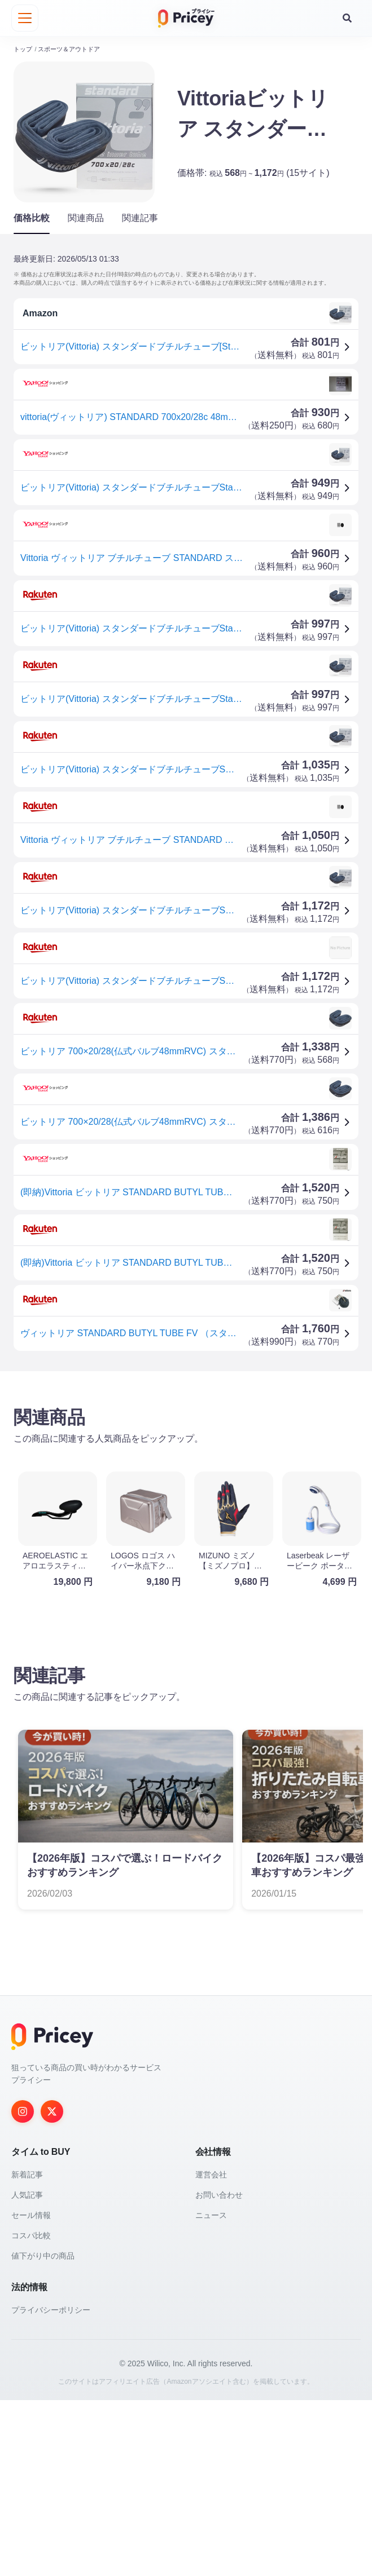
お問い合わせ (219, 2370)
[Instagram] (22, 2287)
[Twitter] (52, 2287)
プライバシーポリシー (50, 2485)
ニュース (211, 2391)
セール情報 (31, 2391)
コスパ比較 (31, 2411)
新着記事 (27, 2350)
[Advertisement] (186, 1468)
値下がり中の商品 (43, 2431)
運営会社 (211, 2350)
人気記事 (27, 2370)
